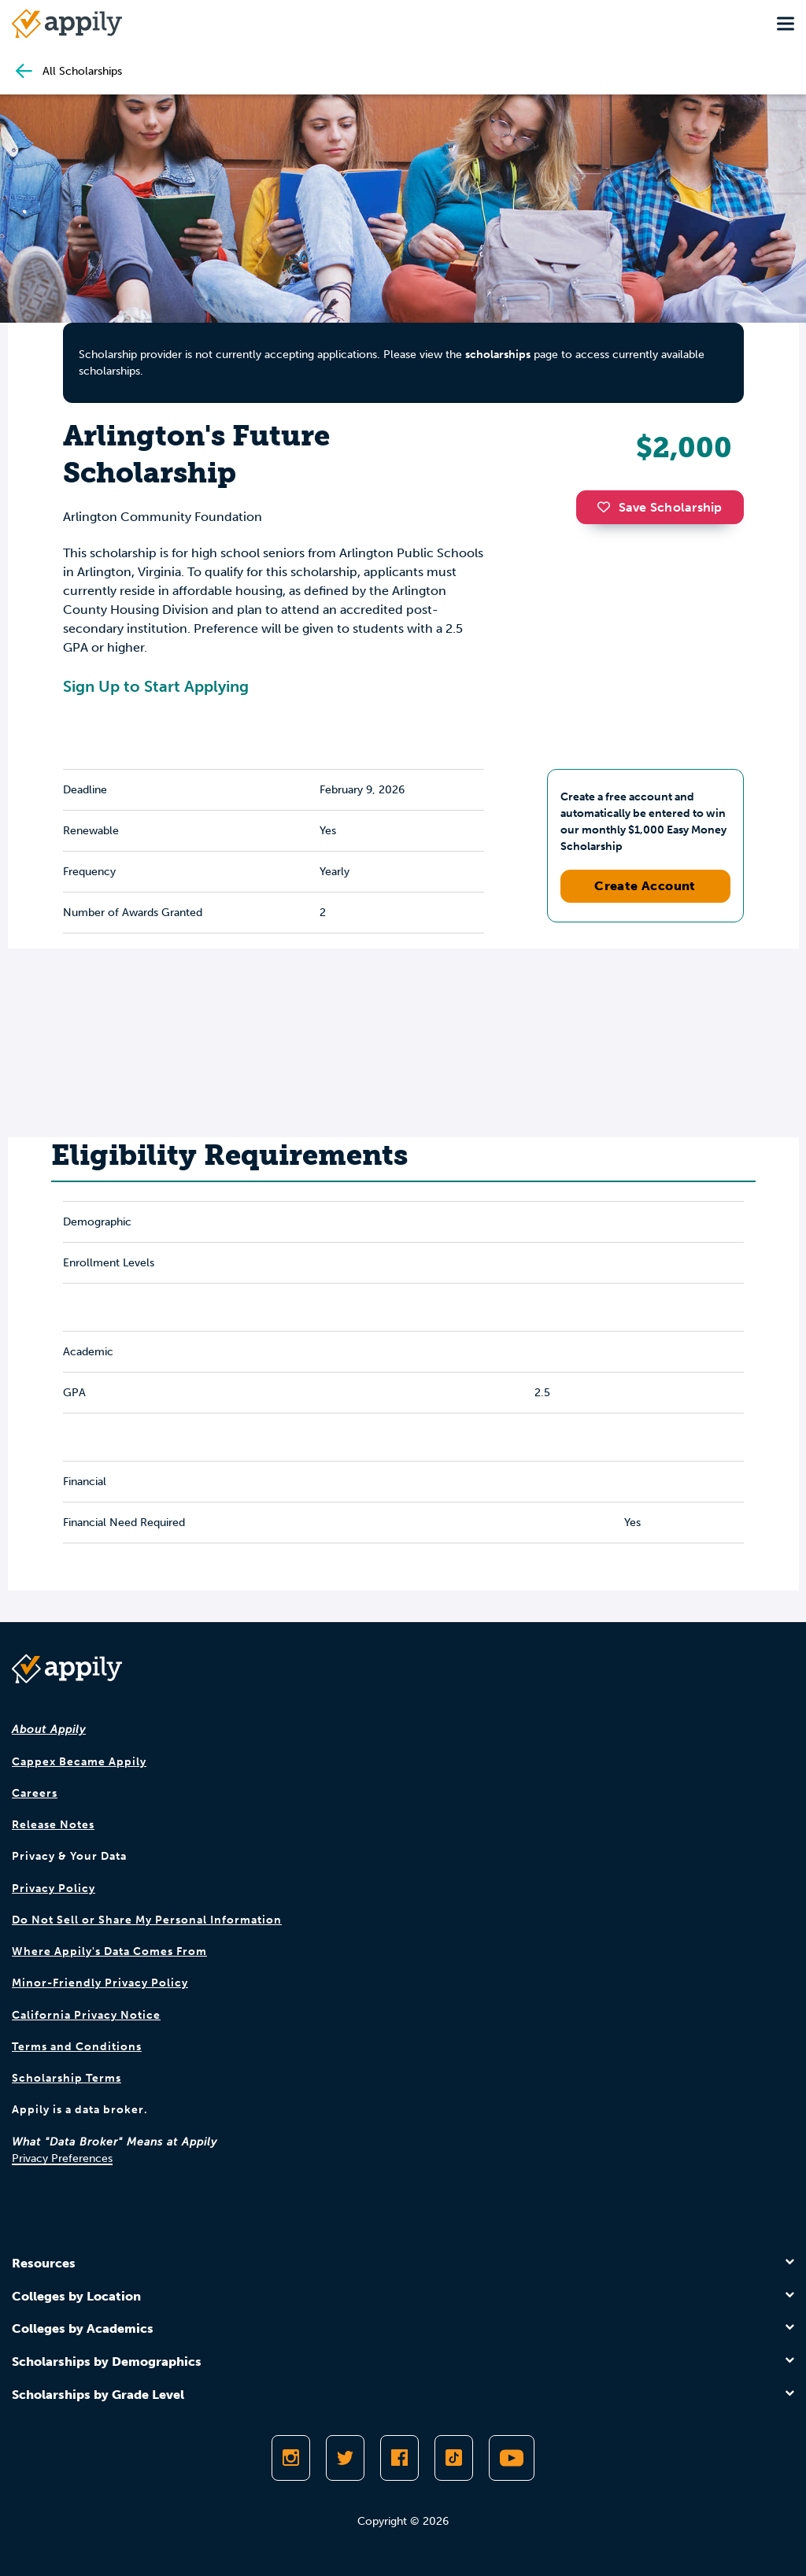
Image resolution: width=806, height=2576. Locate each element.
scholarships (498, 354)
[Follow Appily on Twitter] (345, 2458)
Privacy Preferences (62, 2158)
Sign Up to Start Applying (156, 686)
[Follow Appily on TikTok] (453, 2458)
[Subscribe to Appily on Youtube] (511, 2458)
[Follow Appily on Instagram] (291, 2458)
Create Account (645, 885)
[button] (607, 507)
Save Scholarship (659, 507)
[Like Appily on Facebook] (399, 2458)
